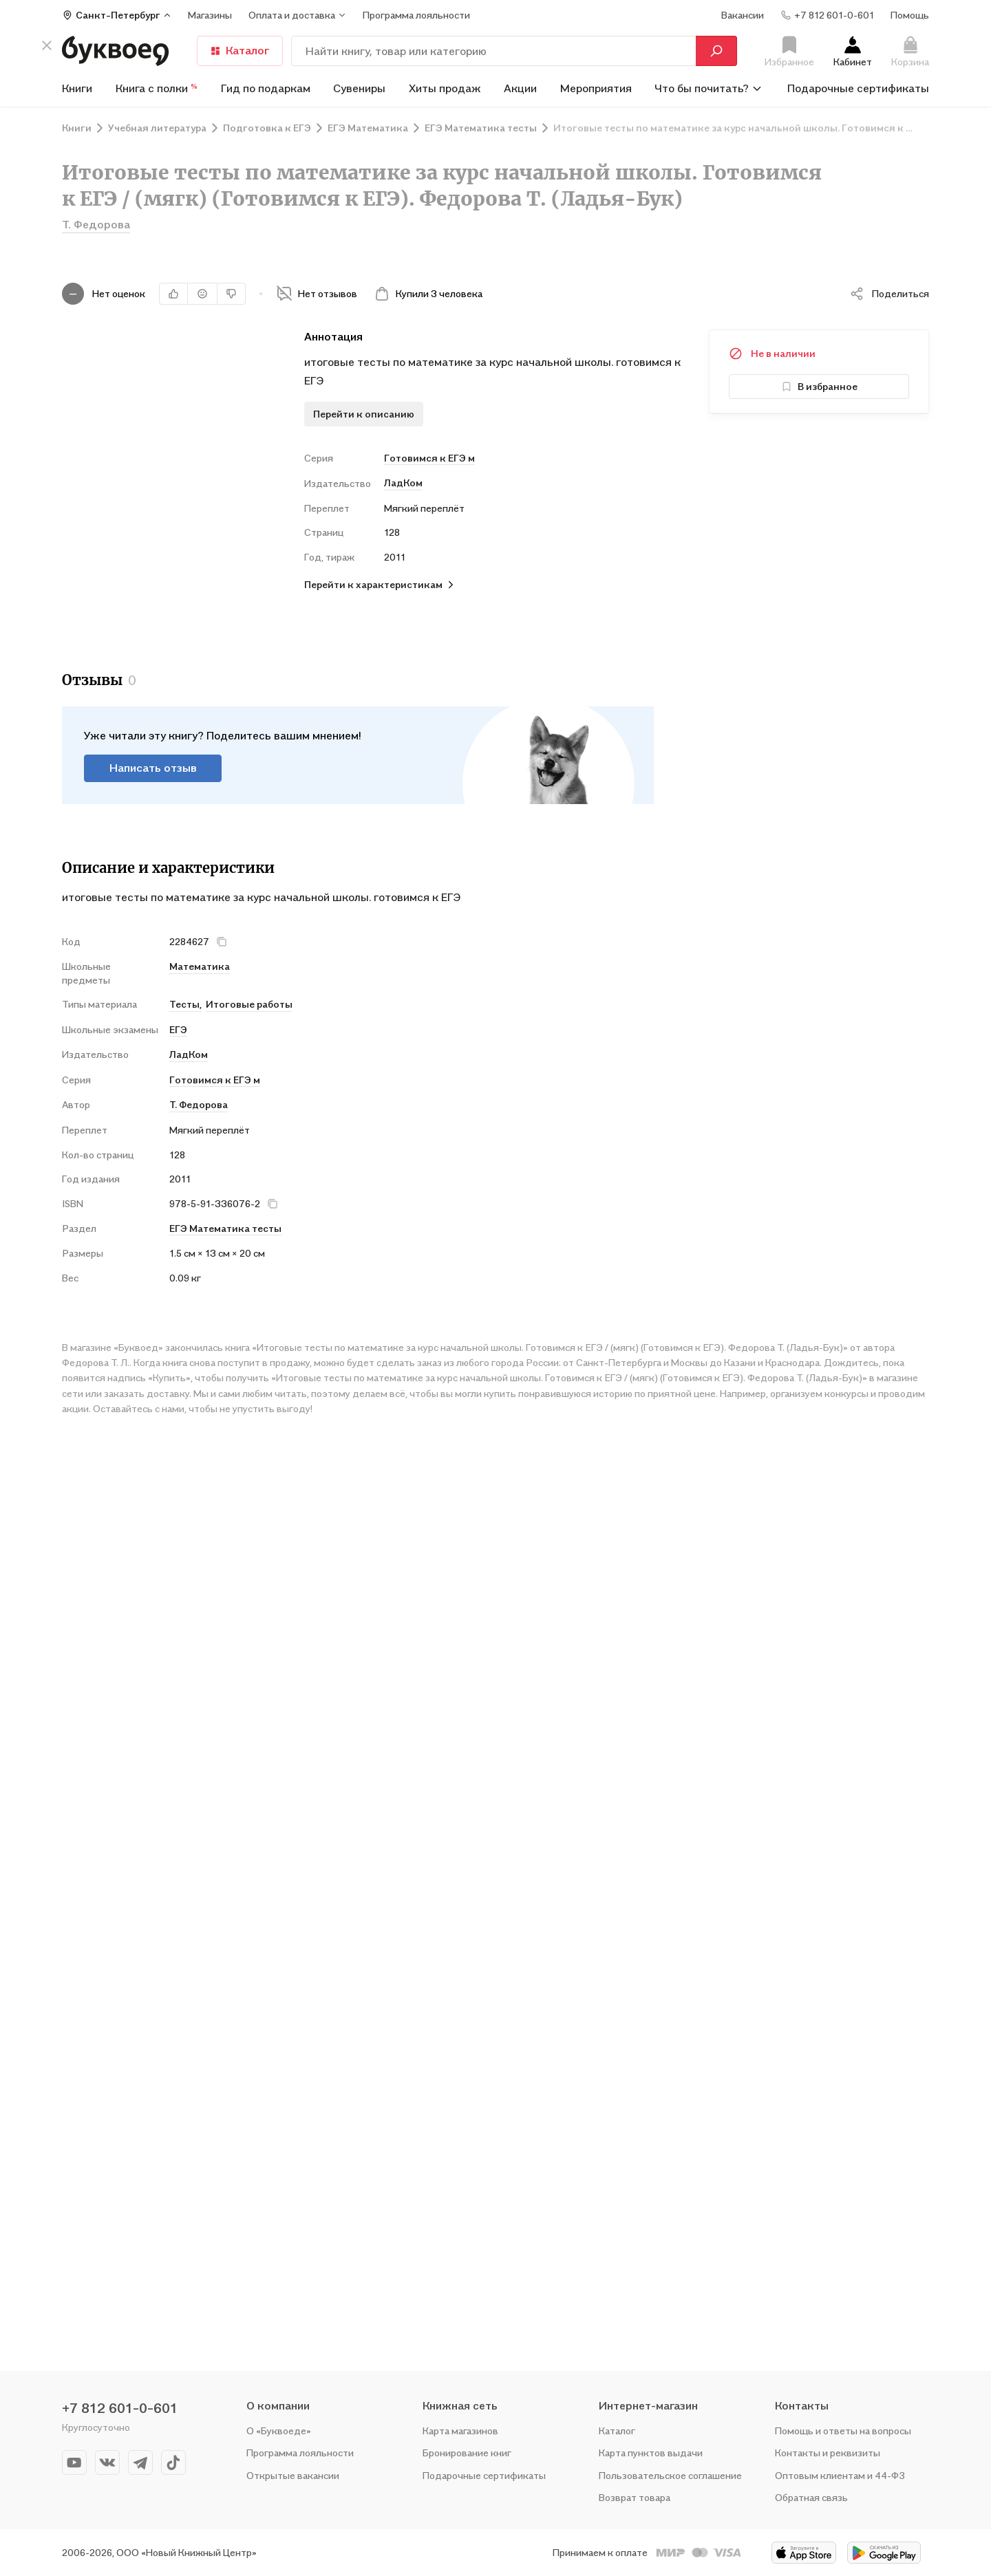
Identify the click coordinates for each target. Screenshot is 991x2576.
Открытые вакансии (292, 2475)
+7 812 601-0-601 (120, 2408)
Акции (520, 88)
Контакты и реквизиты (827, 2452)
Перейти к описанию (363, 414)
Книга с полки (157, 88)
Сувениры (359, 88)
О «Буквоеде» (278, 2430)
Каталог (240, 50)
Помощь (910, 15)
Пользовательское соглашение (670, 2475)
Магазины (210, 15)
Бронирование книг (467, 2452)
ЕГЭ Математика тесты (225, 1228)
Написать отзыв (153, 768)
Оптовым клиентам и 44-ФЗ (840, 2475)
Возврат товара (634, 2497)
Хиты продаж (445, 88)
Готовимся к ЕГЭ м (429, 458)
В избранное (819, 386)
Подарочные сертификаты (858, 88)
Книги (77, 88)
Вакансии (742, 15)
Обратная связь (811, 2497)
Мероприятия (596, 88)
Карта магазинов (460, 2430)
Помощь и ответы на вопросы (843, 2430)
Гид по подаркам (265, 88)
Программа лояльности (300, 2452)
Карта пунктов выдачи (651, 2452)
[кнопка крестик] (46, 45)
